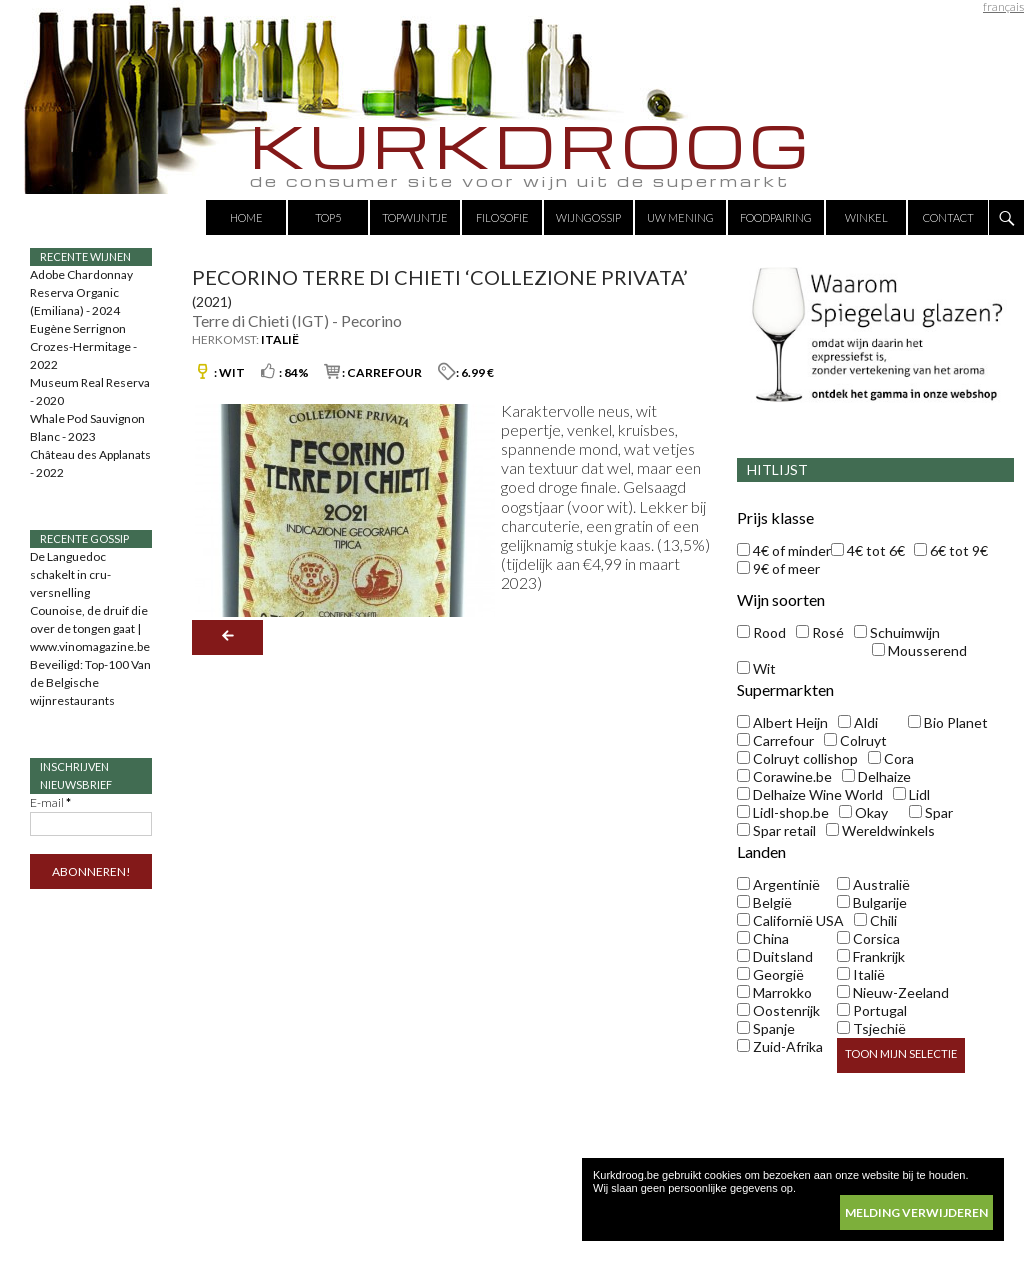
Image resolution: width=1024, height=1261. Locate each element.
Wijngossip (588, 217)
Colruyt (855, 740)
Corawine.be (784, 776)
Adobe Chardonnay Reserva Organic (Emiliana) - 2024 (81, 292)
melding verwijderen (916, 1212)
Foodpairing (776, 217)
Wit (756, 668)
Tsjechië (871, 1028)
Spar (931, 812)
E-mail (50, 802)
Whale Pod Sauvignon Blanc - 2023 (87, 427)
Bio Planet (948, 722)
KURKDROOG (532, 145)
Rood (761, 632)
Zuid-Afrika (780, 1046)
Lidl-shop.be (783, 812)
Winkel (866, 217)
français (1003, 7)
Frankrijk (871, 956)
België (764, 902)
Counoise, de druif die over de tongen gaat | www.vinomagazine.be (90, 628)
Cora (891, 758)
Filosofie (502, 217)
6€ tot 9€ (951, 550)
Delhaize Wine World (810, 794)
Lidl (911, 794)
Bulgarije (872, 902)
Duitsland (775, 956)
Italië (861, 974)
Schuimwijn (897, 632)
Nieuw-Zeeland (893, 992)
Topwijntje (415, 217)
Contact (948, 217)
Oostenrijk (778, 1010)
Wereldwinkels (880, 830)
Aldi (858, 722)
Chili (875, 920)
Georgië (770, 974)
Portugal (872, 1010)
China (763, 938)
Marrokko (774, 992)
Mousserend (919, 650)
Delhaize (876, 776)
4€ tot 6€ (868, 550)
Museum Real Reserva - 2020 (90, 391)
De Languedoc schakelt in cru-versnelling (70, 574)
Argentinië (778, 884)
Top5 (328, 217)
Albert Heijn (782, 722)
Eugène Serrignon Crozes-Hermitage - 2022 (83, 346)
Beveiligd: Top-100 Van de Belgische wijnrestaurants (90, 682)
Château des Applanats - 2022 (90, 463)
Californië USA (790, 920)
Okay (863, 812)
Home (246, 217)
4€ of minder (784, 550)
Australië (873, 884)
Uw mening (680, 217)
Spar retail (776, 830)
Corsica (868, 938)
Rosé (820, 632)
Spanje (766, 1028)
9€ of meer (778, 568)
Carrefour (775, 740)
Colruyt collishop (797, 758)
